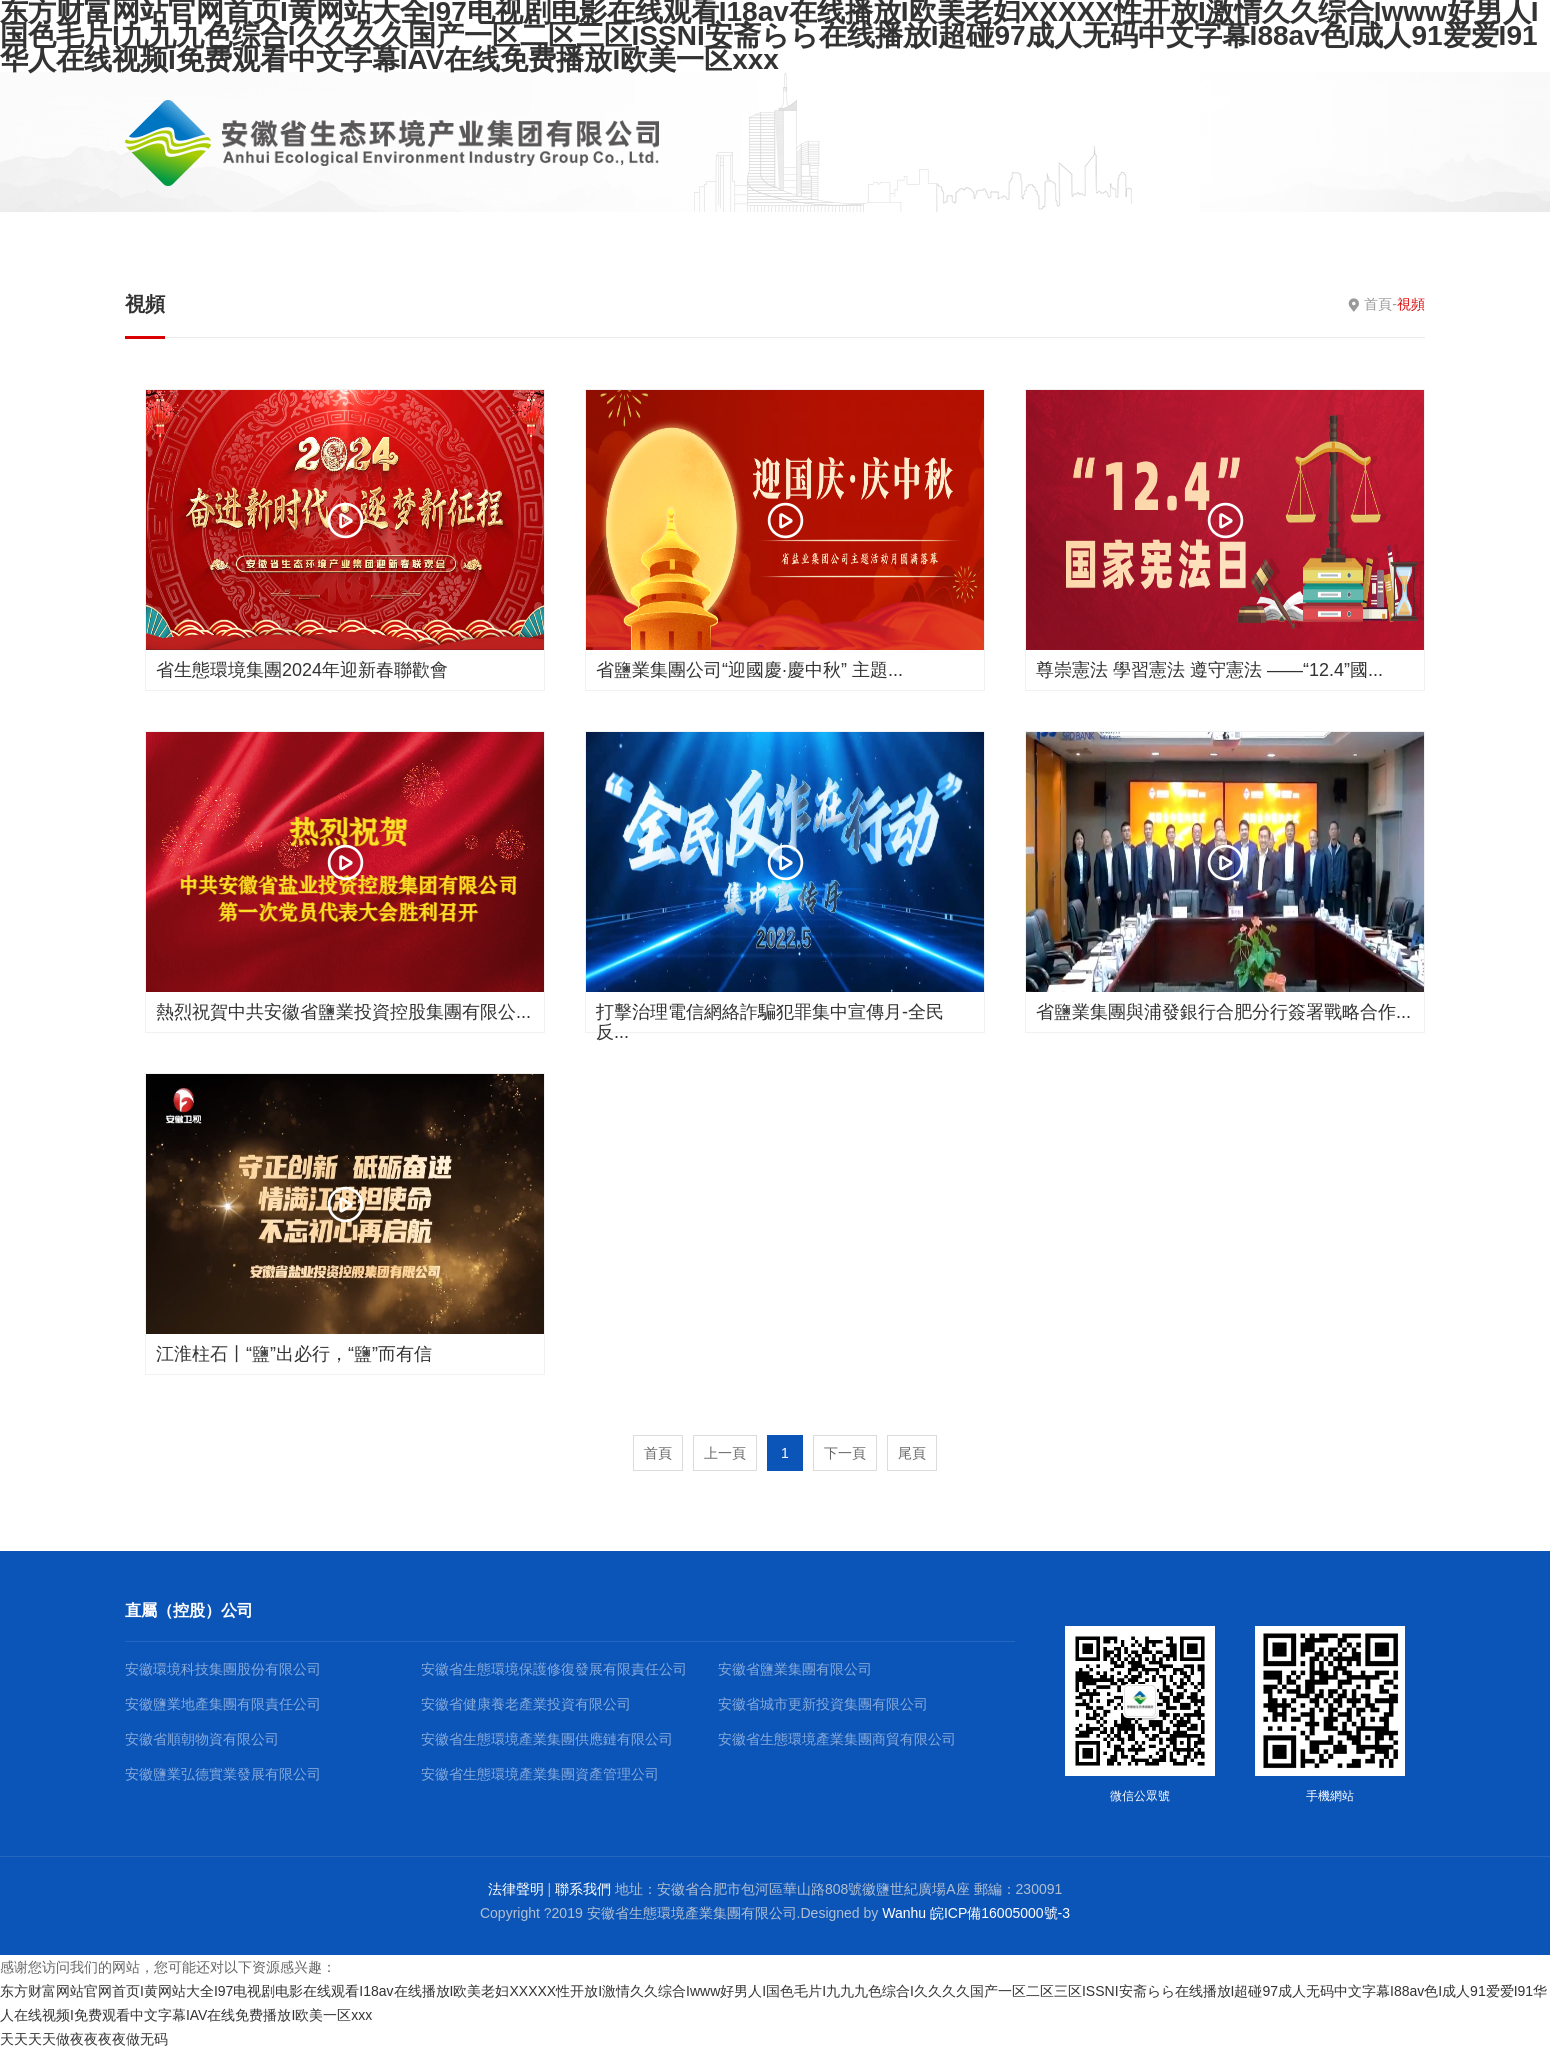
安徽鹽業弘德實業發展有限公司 (223, 1774)
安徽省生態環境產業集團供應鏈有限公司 (547, 1739)
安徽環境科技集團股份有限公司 (223, 1669)
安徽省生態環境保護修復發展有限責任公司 (554, 1669)
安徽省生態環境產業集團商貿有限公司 (837, 1739)
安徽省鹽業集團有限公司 (795, 1669)
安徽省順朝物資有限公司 (202, 1739)
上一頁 (725, 1453)
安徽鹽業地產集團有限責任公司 (223, 1704)
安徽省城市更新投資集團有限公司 (823, 1704)
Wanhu (904, 1913)
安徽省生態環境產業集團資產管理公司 (540, 1774)
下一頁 (845, 1453)
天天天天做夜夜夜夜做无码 (84, 2039)
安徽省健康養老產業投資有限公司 (526, 1704)
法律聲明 (516, 1889)
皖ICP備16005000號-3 (1000, 1913)
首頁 (1378, 304)
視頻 (145, 304)
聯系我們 (583, 1889)
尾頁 (912, 1453)
